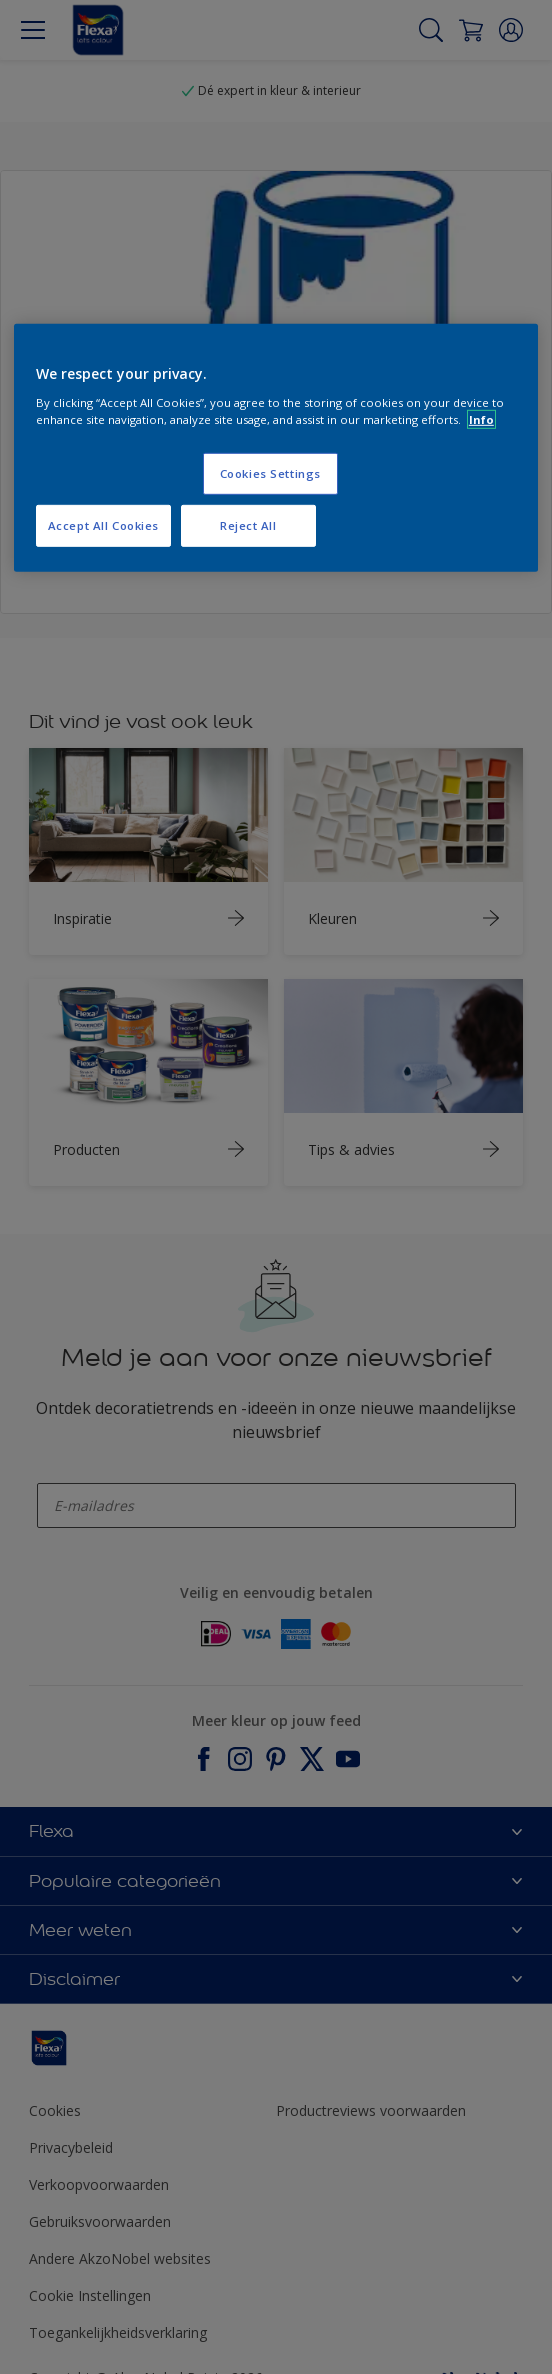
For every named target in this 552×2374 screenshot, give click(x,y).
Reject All (248, 525)
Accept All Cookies (103, 525)
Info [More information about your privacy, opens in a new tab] (481, 419)
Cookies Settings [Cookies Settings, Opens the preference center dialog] (270, 473)
